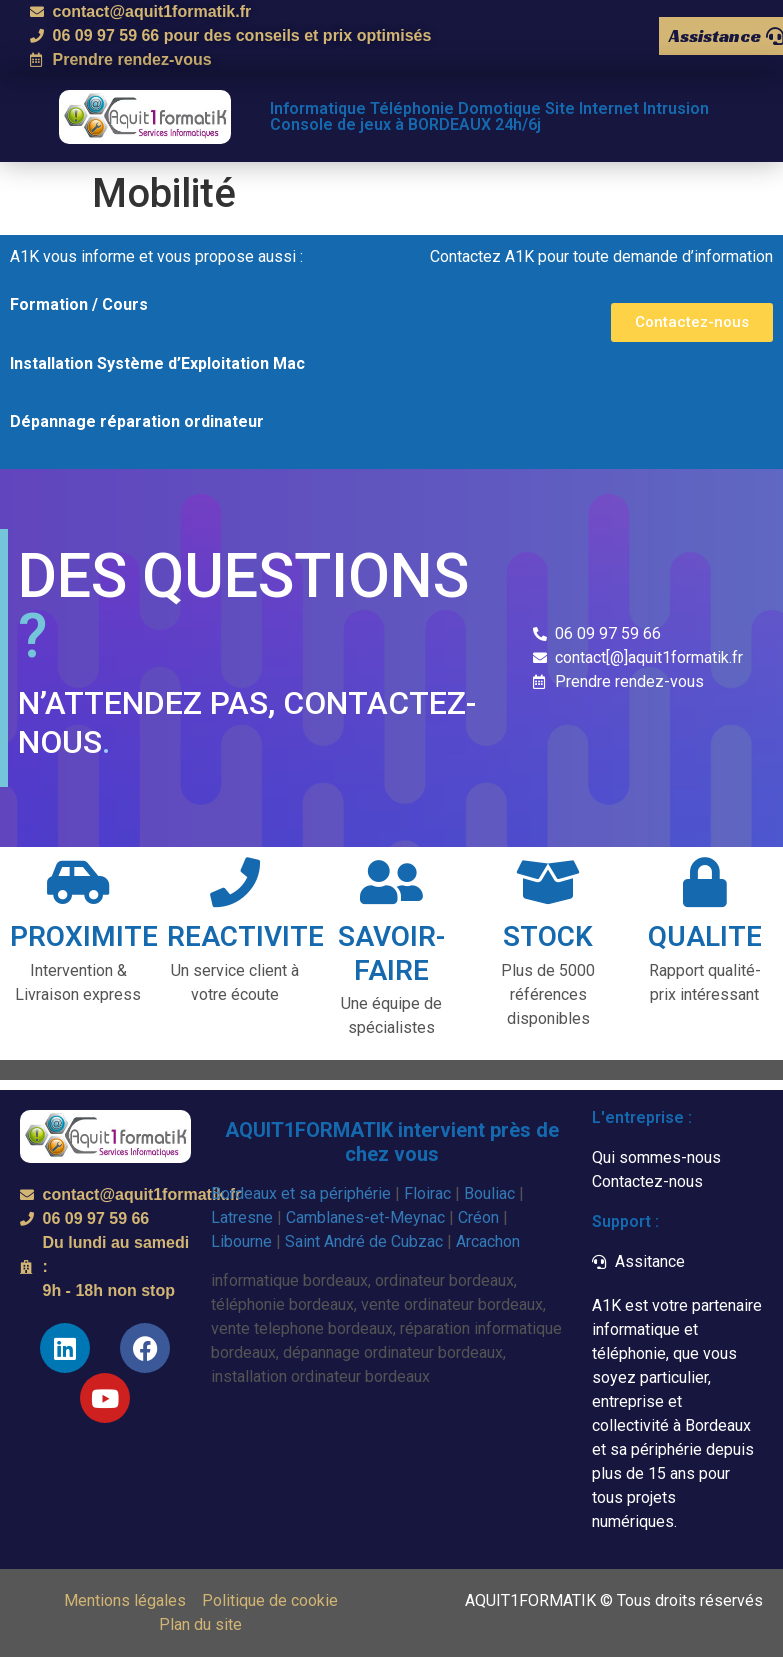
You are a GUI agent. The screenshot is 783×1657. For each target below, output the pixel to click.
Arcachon (488, 1241)
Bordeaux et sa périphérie (301, 1193)
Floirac (427, 1193)
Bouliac (489, 1193)
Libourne (241, 1241)
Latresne (242, 1217)
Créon (478, 1217)
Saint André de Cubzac (364, 1241)
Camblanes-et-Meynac (365, 1217)
